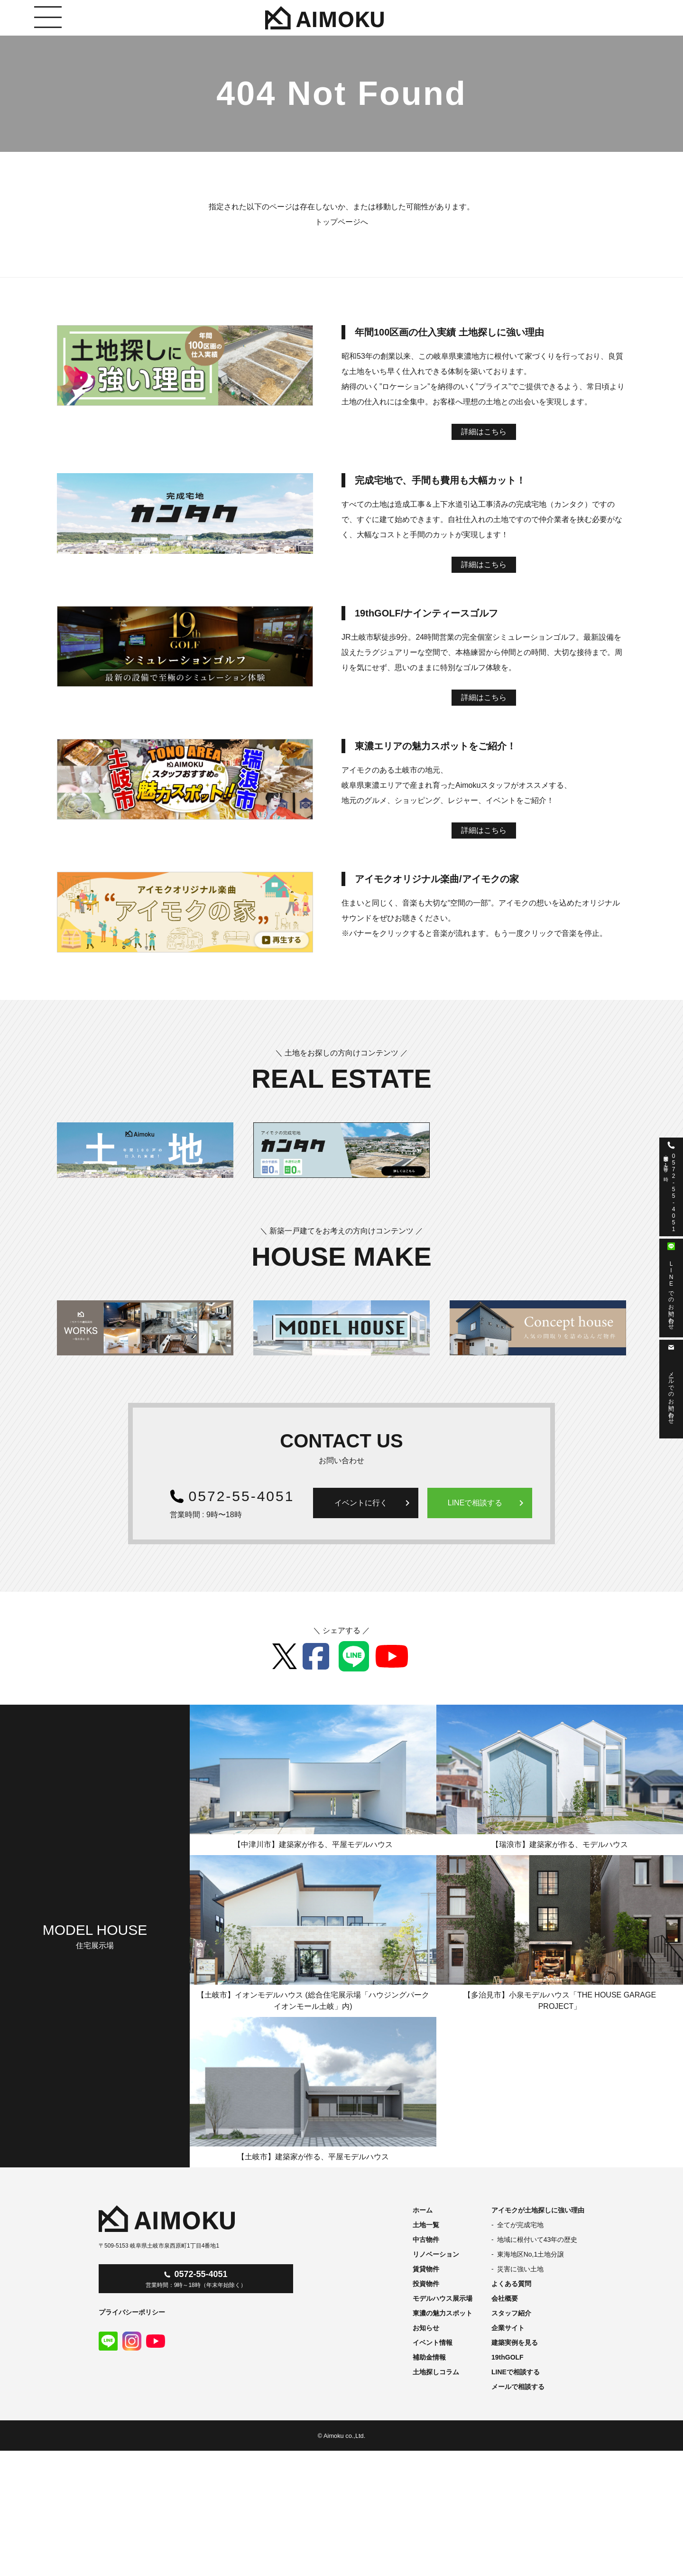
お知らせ (426, 2328)
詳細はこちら (484, 432)
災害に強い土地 (520, 2269)
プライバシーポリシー (132, 2312)
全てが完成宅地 (520, 2225)
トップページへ (341, 222)
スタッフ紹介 (511, 2313)
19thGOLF (507, 2357)
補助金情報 (429, 2357)
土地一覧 (426, 2225)
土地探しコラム (436, 2372)
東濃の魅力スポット (442, 2313)
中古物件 (426, 2239)
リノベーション (436, 2254)
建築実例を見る (514, 2342)
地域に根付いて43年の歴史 (537, 2239)
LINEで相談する (487, 1503)
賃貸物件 (426, 2269)
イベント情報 (432, 2342)
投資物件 (426, 2283)
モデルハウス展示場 (442, 2298)
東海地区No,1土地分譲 (530, 2254)
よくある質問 (511, 2283)
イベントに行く (373, 1503)
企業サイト (508, 2328)
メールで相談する (518, 2386)
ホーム (423, 2210)
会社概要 (504, 2298)
